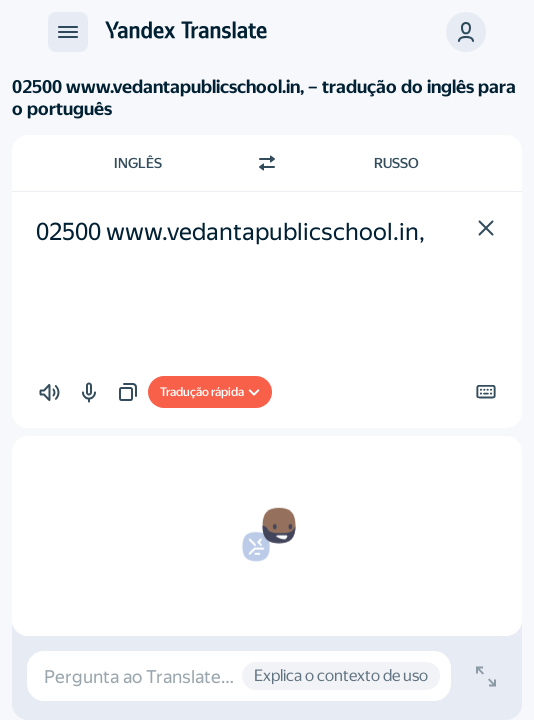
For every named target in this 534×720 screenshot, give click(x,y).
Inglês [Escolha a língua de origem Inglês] (138, 163)
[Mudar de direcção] (267, 163)
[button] (466, 32)
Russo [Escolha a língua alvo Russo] (396, 163)
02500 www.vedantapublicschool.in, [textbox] (230, 232)
